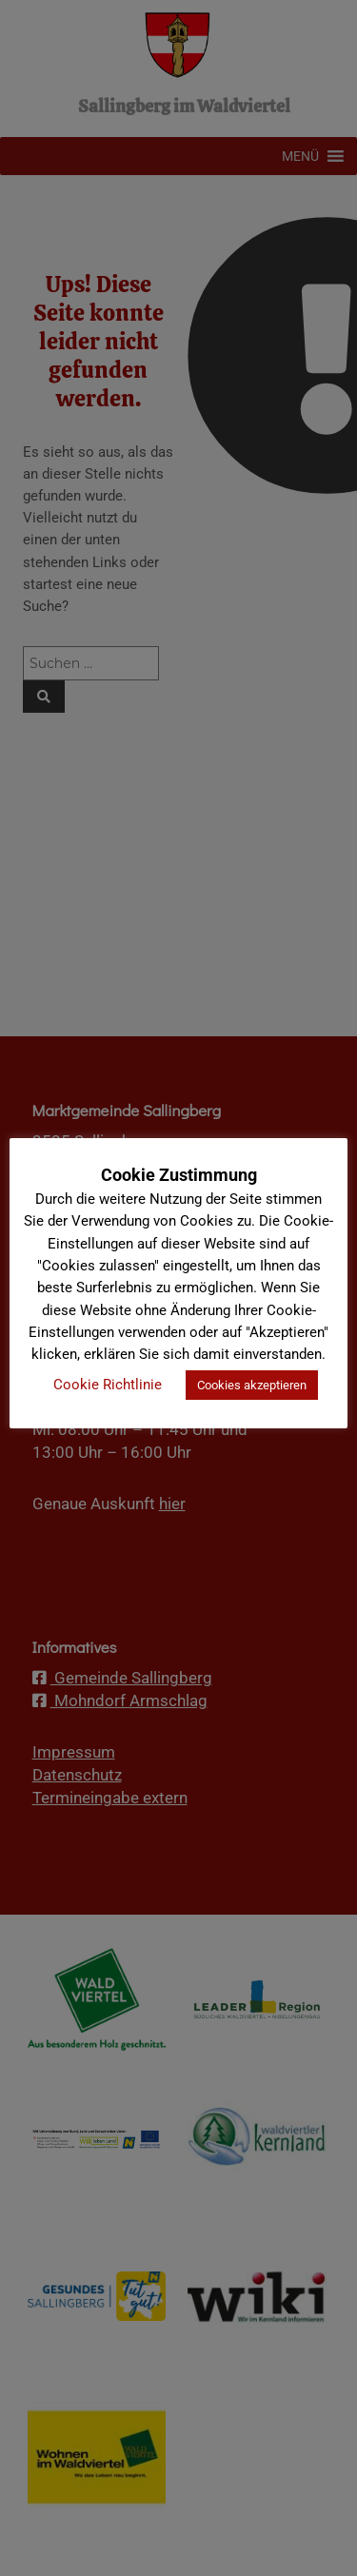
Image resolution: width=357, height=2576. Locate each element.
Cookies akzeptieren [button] (252, 1385)
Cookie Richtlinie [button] (107, 1384)
